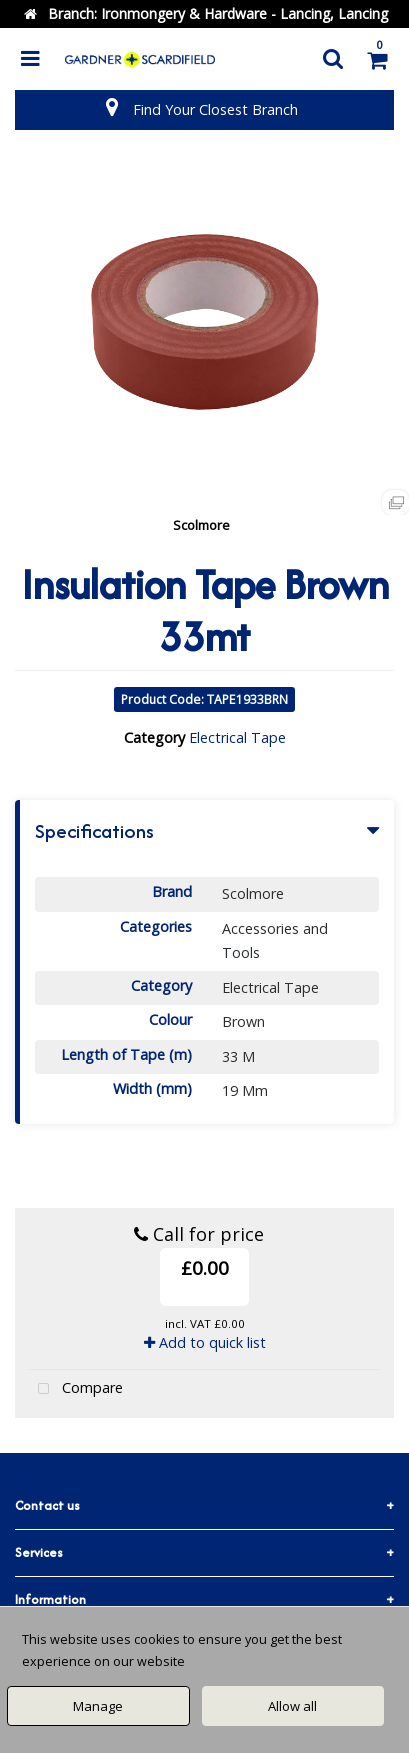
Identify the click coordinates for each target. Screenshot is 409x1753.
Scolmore (201, 525)
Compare (76, 1389)
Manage (98, 1706)
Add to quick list (205, 1342)
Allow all (292, 1706)
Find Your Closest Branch (215, 109)
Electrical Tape (237, 737)
